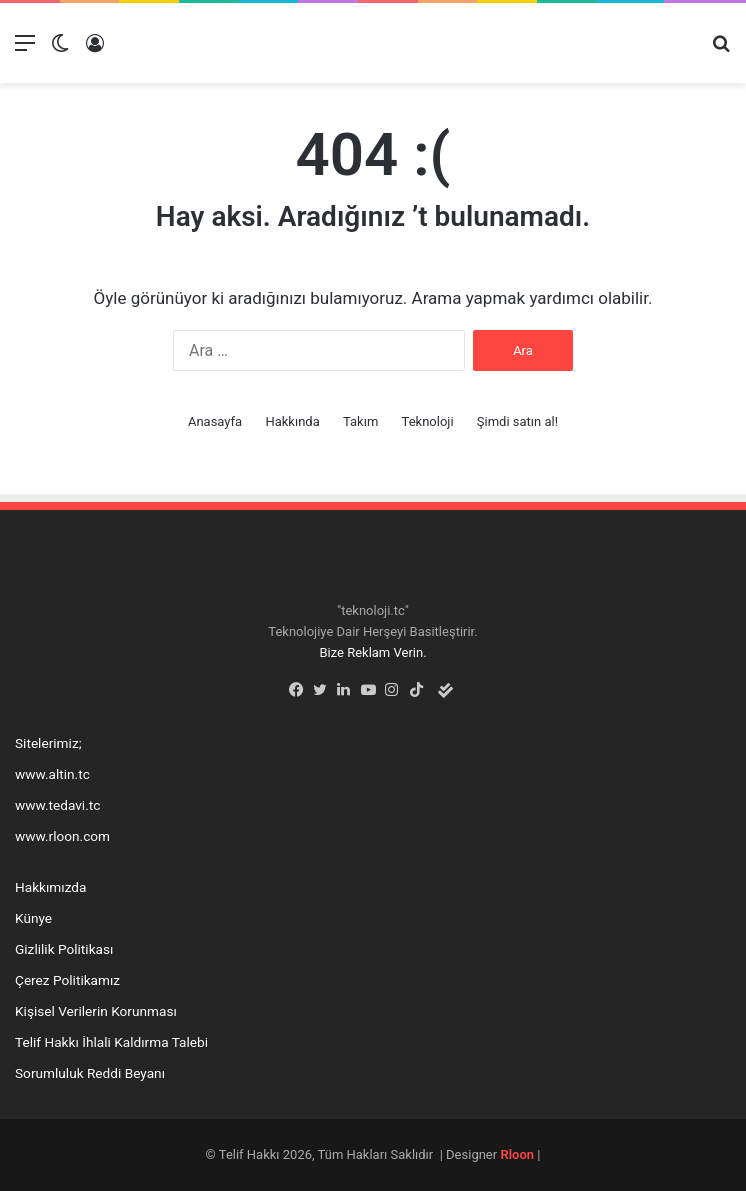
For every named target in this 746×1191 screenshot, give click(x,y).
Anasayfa (215, 421)
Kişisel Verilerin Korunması (96, 1011)
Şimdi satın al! (517, 421)
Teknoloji (428, 421)
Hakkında (292, 421)
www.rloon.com (62, 836)
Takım (360, 421)
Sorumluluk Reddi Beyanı (90, 1073)
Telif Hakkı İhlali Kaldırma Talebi (111, 1042)
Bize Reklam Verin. (372, 652)
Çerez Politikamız (67, 980)
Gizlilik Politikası (64, 949)
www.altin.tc (52, 774)
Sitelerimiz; (48, 743)
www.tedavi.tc (57, 805)
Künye (33, 918)
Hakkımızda (50, 887)
